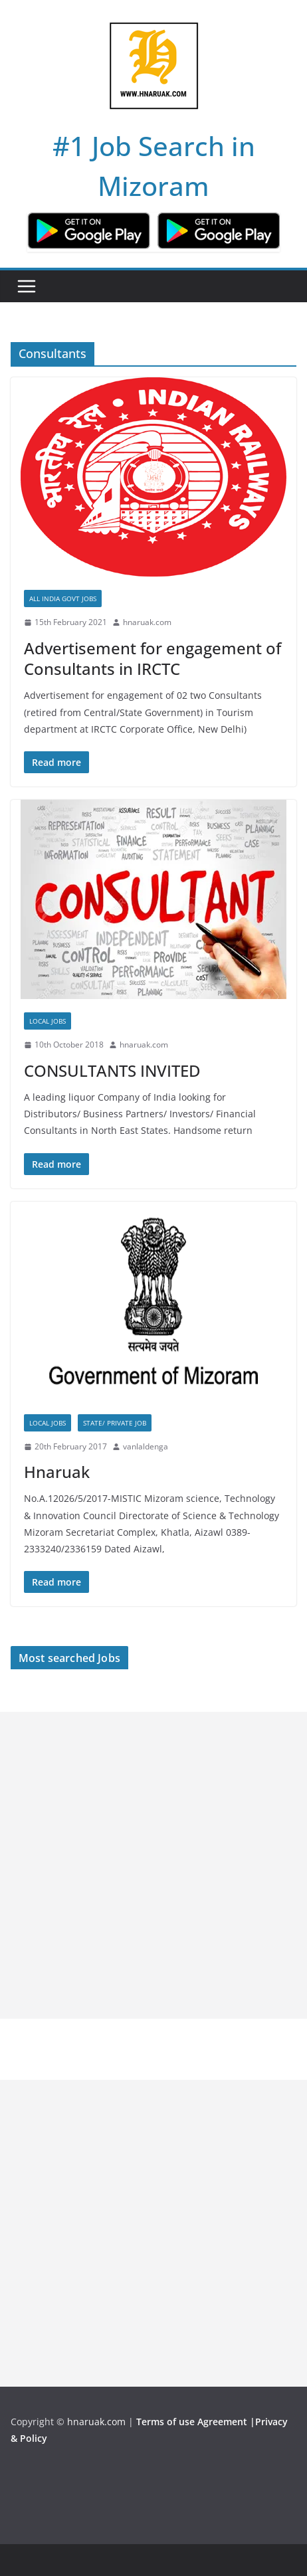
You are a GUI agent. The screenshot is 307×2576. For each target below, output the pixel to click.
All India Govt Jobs (62, 598)
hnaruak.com (147, 622)
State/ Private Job (114, 1422)
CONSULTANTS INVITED (112, 1070)
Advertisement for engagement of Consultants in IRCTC (152, 658)
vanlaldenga (145, 1446)
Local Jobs (47, 1021)
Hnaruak (57, 1472)
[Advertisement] (153, 1865)
